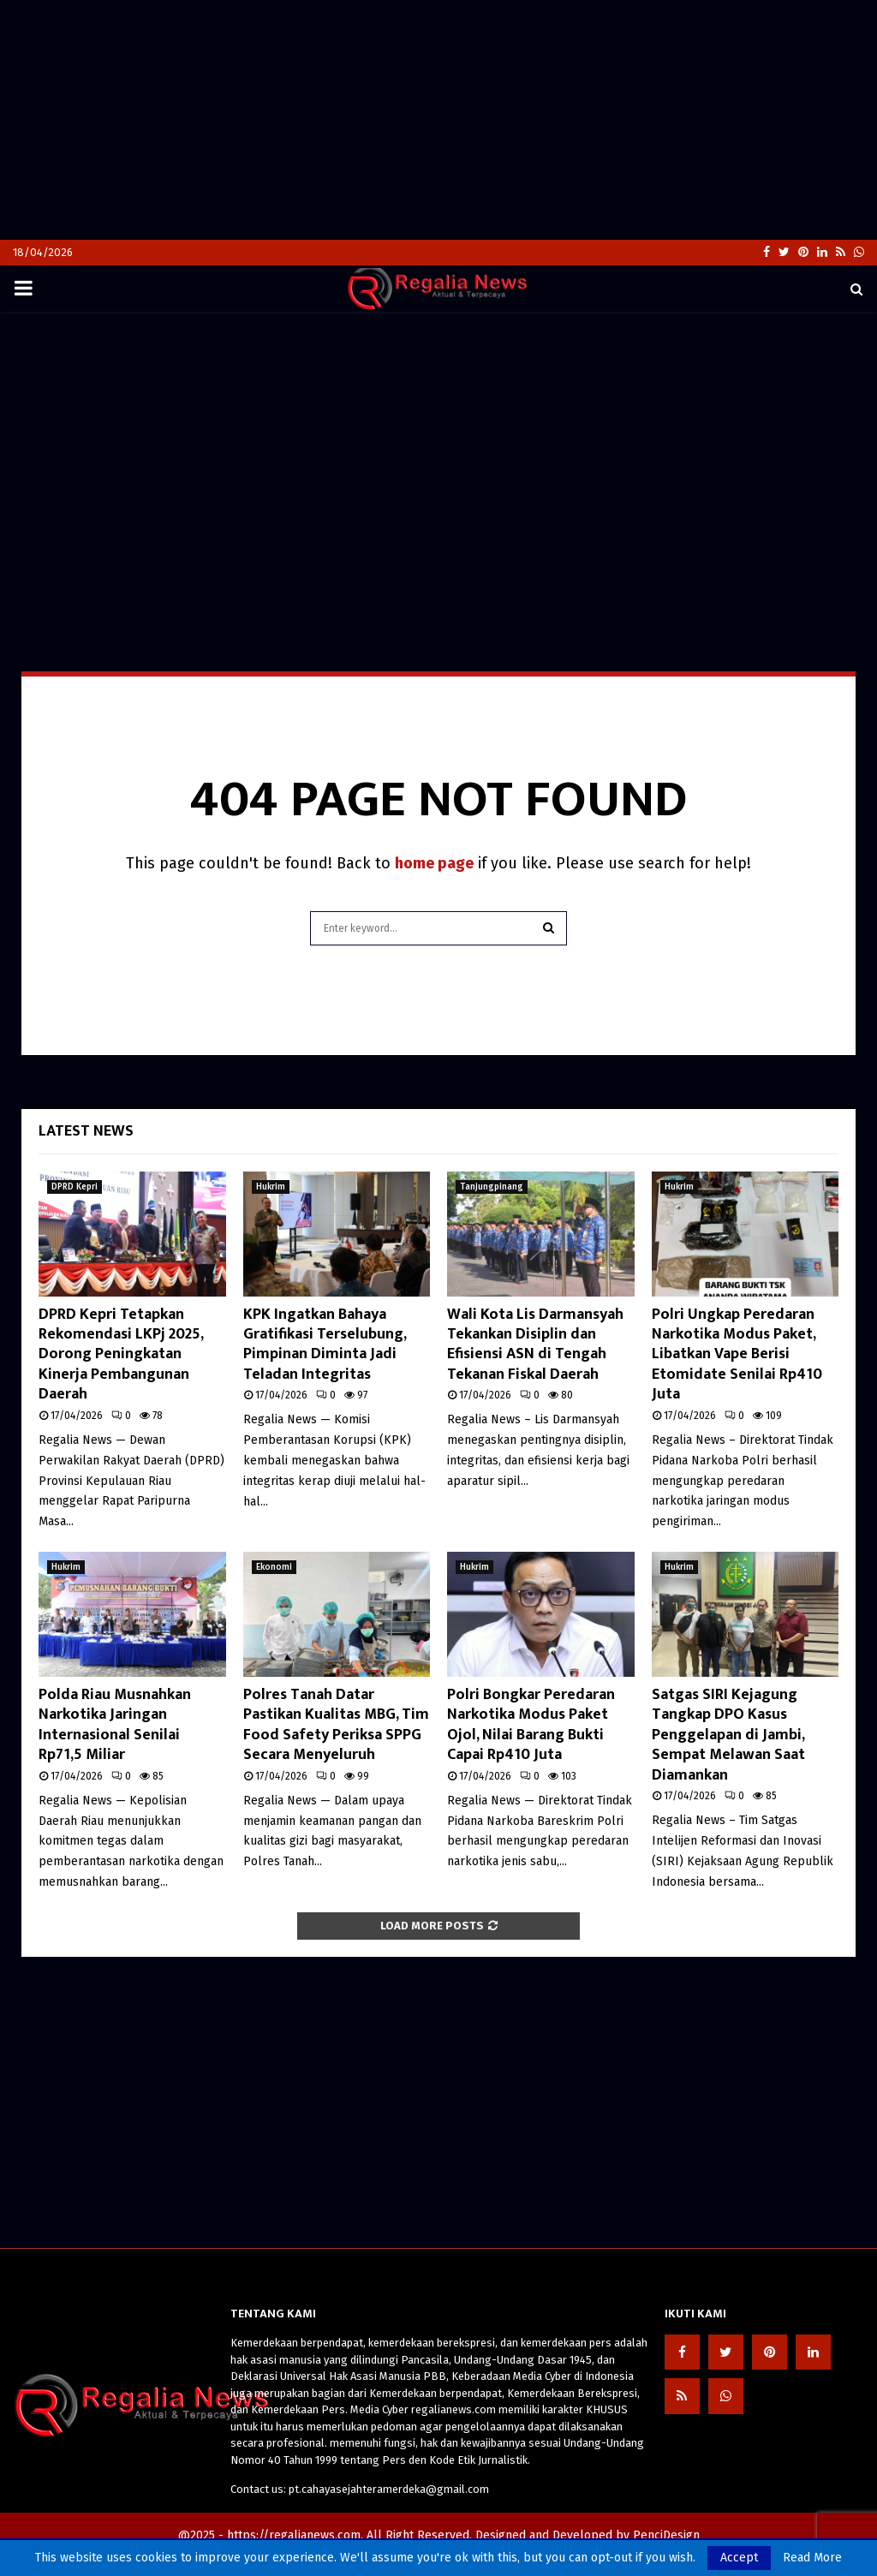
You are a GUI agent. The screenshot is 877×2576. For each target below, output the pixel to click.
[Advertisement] (438, 120)
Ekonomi (274, 1567)
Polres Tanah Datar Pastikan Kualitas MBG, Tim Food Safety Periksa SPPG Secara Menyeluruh (336, 1725)
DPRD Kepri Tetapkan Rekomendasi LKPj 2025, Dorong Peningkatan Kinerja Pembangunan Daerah (121, 1355)
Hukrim (270, 1187)
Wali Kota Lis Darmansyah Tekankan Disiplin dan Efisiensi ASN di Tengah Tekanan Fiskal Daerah (535, 1344)
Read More (812, 2558)
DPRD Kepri (74, 1187)
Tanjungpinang (491, 1187)
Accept (739, 2557)
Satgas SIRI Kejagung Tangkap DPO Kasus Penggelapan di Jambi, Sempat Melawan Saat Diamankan (728, 1735)
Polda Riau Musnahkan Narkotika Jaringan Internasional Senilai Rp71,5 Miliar (115, 1725)
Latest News (86, 1131)
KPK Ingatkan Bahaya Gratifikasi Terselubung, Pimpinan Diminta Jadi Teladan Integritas (324, 1344)
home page (434, 863)
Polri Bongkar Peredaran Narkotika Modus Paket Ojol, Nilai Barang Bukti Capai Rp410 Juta (531, 1725)
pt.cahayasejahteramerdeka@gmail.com (389, 2489)
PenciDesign (666, 2535)
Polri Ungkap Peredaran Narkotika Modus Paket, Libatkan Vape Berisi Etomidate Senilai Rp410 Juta (737, 1355)
